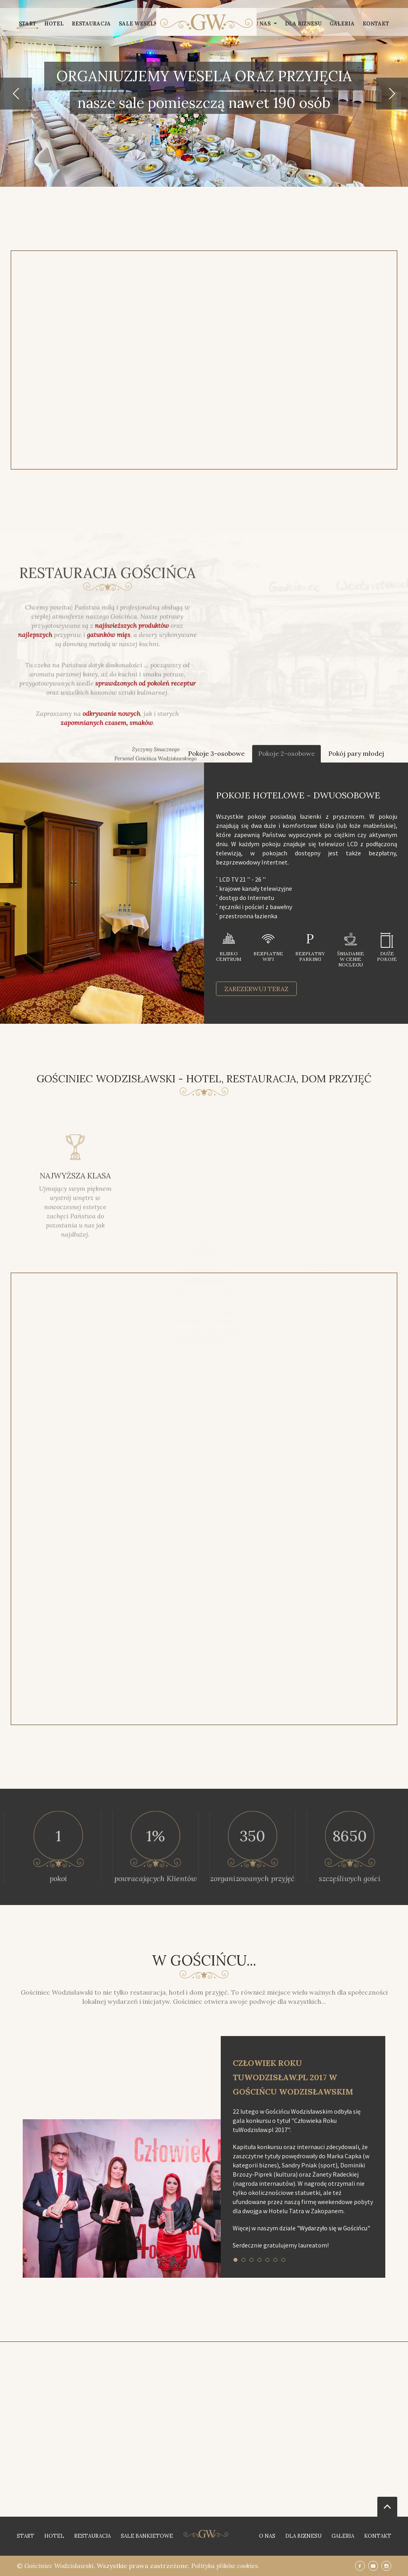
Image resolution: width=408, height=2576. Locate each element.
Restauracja (91, 23)
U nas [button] (265, 23)
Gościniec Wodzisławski (59, 2566)
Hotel (54, 23)
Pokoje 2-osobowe (286, 753)
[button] (16, 94)
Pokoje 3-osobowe (216, 753)
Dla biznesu (303, 23)
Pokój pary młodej (356, 753)
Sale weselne (140, 23)
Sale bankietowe (147, 2536)
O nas (267, 2536)
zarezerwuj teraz (256, 989)
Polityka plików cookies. (225, 2566)
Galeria (342, 23)
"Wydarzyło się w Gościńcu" (333, 2228)
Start (27, 23)
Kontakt (376, 23)
